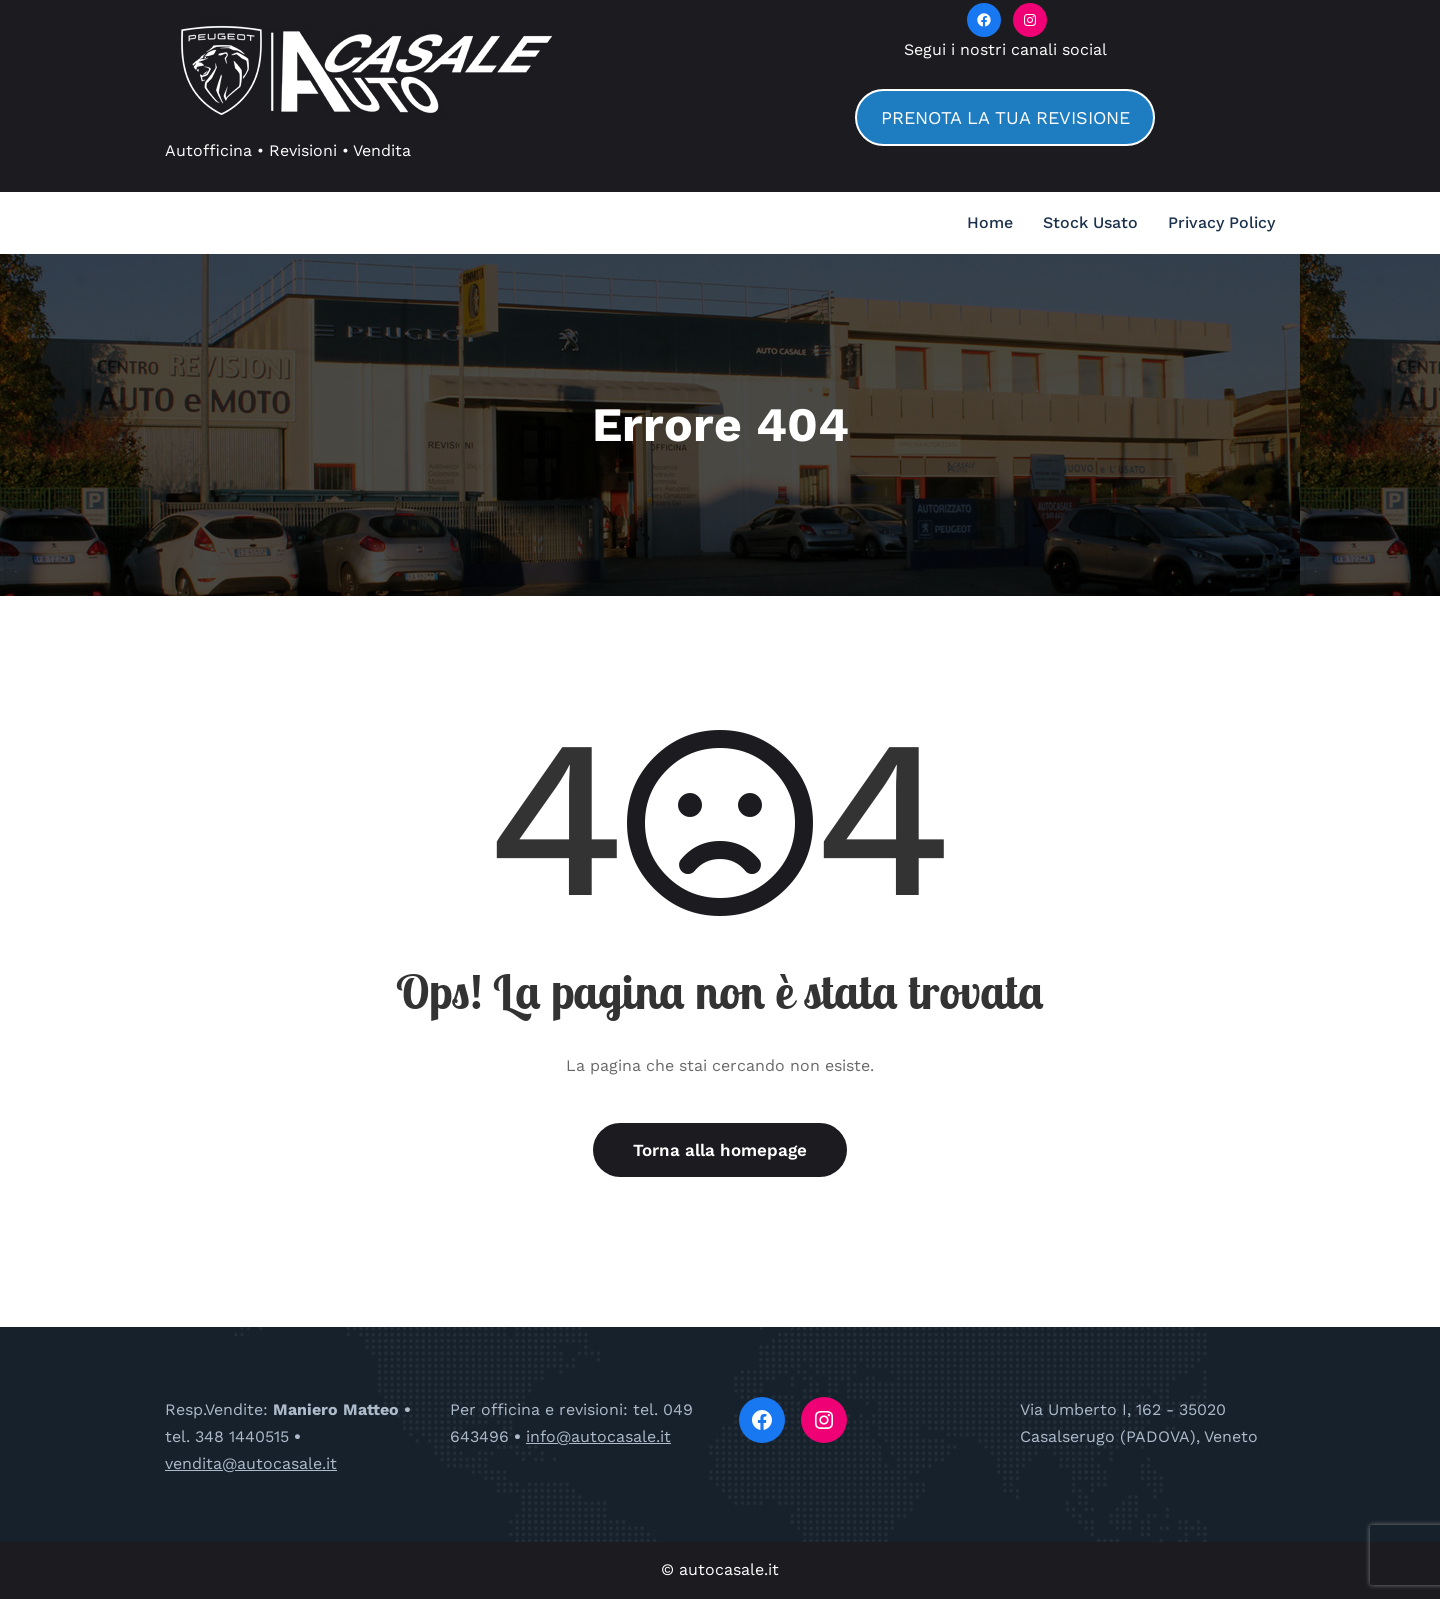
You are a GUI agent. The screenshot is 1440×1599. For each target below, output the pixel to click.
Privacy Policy (1221, 222)
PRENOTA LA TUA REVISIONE (1005, 117)
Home (990, 222)
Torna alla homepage (720, 1150)
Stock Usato (1090, 222)
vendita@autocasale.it (251, 1463)
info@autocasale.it (598, 1436)
